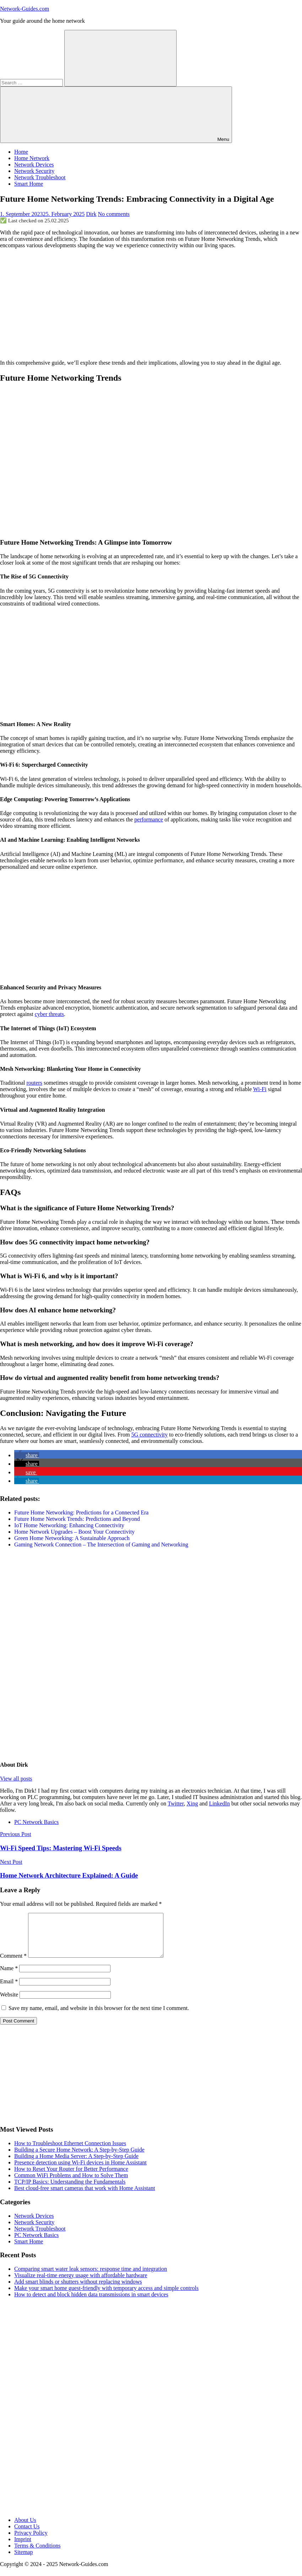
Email (9, 1990)
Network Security (34, 171)
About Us (25, 2528)
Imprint (22, 2548)
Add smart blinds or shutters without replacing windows (78, 2290)
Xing (192, 1803)
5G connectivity (149, 1435)
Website (9, 2003)
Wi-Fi (259, 1089)
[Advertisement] (151, 304)
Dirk (91, 214)
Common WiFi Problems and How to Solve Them (71, 2184)
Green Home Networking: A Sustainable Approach (72, 1538)
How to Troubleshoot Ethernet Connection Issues (70, 2152)
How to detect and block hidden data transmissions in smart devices (91, 2303)
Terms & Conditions (37, 2554)
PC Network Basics (36, 1822)
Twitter (176, 1803)
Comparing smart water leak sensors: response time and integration (90, 2277)
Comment (13, 1964)
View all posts (16, 1779)
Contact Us (27, 2535)
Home (21, 152)
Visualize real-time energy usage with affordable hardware (80, 2284)
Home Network (31, 158)
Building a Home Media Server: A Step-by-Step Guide (76, 2165)
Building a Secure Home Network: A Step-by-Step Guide (79, 2158)
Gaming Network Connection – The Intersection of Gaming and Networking (101, 1544)
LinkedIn (219, 1803)
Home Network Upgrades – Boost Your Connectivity (74, 1532)
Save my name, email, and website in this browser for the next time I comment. (99, 2017)
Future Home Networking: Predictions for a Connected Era (81, 1512)
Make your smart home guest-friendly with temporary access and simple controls (106, 2297)
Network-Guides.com (24, 9)
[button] (26, 1455)
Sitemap (23, 2561)
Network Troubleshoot (39, 177)
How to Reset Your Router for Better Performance (71, 2177)
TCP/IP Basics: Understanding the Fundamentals (69, 2190)
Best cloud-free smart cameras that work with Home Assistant (84, 2197)
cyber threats (49, 1014)
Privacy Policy (31, 2541)
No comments (114, 214)
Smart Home (28, 184)
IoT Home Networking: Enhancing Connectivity (69, 1525)
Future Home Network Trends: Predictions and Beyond (77, 1519)
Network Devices (34, 165)
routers (34, 1083)
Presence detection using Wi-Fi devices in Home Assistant (80, 2171)
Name (9, 1977)
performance (148, 819)
